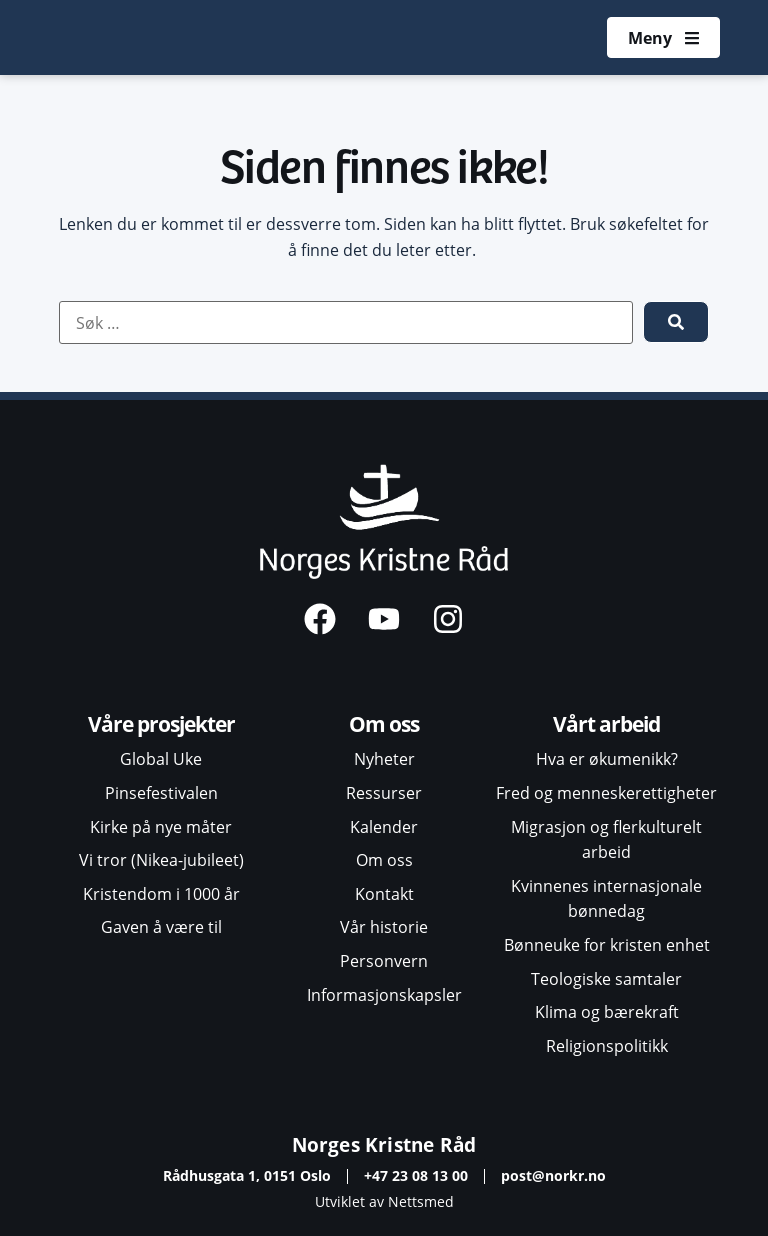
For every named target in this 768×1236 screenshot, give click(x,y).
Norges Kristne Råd (384, 1144)
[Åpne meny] (663, 38)
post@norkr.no (553, 1175)
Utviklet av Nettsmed (384, 1201)
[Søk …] (346, 323)
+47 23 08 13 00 (416, 1175)
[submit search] (676, 322)
